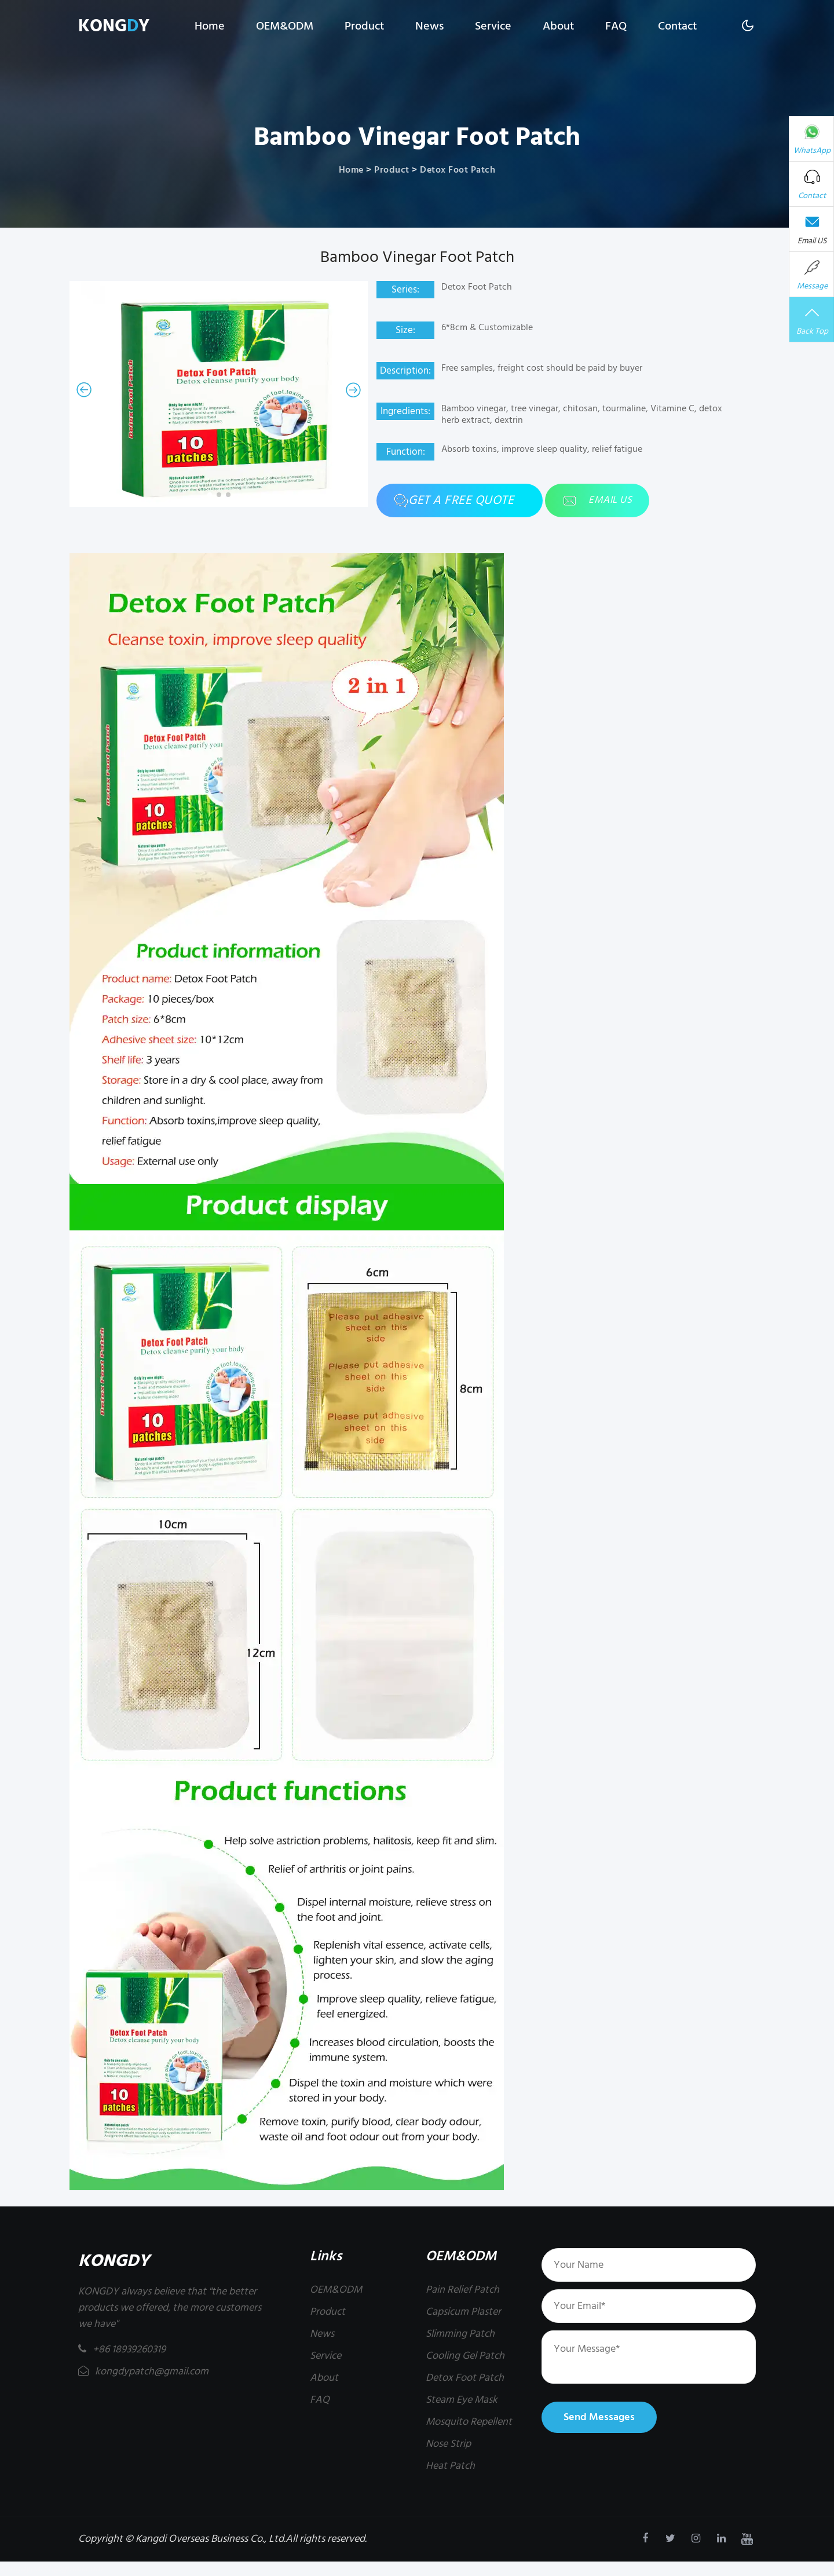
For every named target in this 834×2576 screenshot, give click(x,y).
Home (210, 26)
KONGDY (113, 2261)
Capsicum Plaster (463, 2311)
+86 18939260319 (122, 2349)
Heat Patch (450, 2465)
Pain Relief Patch (462, 2289)
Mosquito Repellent (469, 2421)
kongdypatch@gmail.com (143, 2371)
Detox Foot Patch (457, 169)
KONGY (113, 26)
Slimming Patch (460, 2333)
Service (493, 26)
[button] (84, 390)
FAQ (616, 26)
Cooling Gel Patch (465, 2355)
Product (364, 26)
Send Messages (599, 2417)
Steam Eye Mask (462, 2399)
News (429, 26)
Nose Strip (448, 2443)
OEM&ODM (284, 26)
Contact (677, 26)
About (558, 26)
